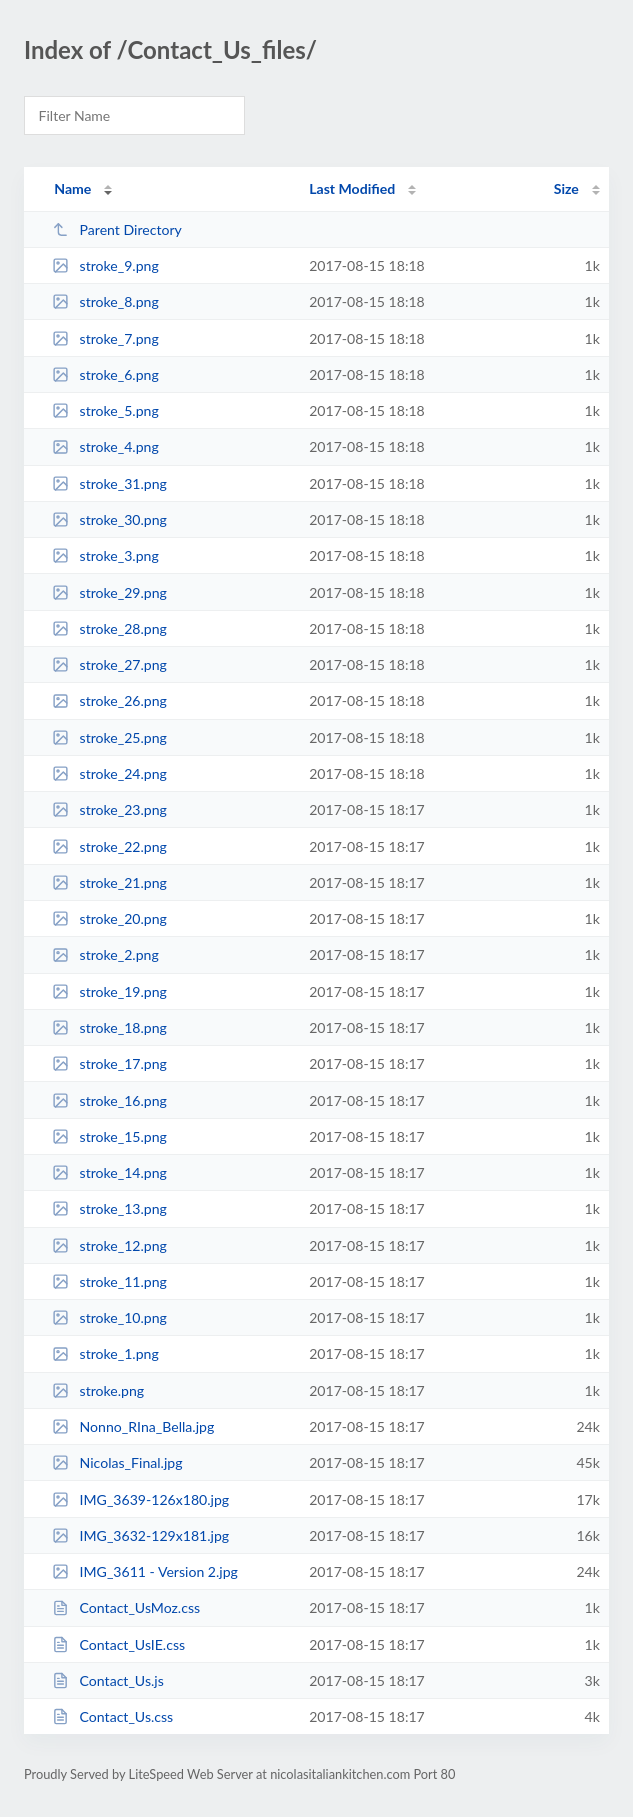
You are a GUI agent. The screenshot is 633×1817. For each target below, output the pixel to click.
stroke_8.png (105, 301)
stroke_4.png (105, 446)
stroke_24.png (109, 773)
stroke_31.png (109, 483)
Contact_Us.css (112, 1716)
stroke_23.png (109, 809)
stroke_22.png (109, 846)
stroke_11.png (109, 1281)
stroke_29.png (109, 592)
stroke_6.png (105, 374)
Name (72, 188)
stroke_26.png (109, 700)
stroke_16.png (109, 1100)
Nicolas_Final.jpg (117, 1462)
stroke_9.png (105, 265)
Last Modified (352, 188)
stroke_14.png (109, 1172)
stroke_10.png (109, 1317)
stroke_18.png (109, 1027)
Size (566, 188)
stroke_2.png (105, 954)
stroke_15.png (109, 1136)
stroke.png (98, 1390)
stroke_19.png (109, 991)
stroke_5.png (105, 410)
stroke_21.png (109, 882)
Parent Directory (117, 229)
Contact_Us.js (108, 1680)
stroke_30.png (109, 519)
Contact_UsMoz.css (126, 1607)
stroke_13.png (109, 1208)
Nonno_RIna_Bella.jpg (133, 1426)
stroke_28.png (109, 628)
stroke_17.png (109, 1063)
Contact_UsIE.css (118, 1644)
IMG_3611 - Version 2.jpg (145, 1571)
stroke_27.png (109, 664)
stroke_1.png (105, 1353)
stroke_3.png (105, 555)
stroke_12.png (109, 1245)
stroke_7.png (105, 338)
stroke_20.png (109, 918)
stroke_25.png (109, 737)
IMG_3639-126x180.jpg (140, 1499)
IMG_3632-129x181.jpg (140, 1535)
